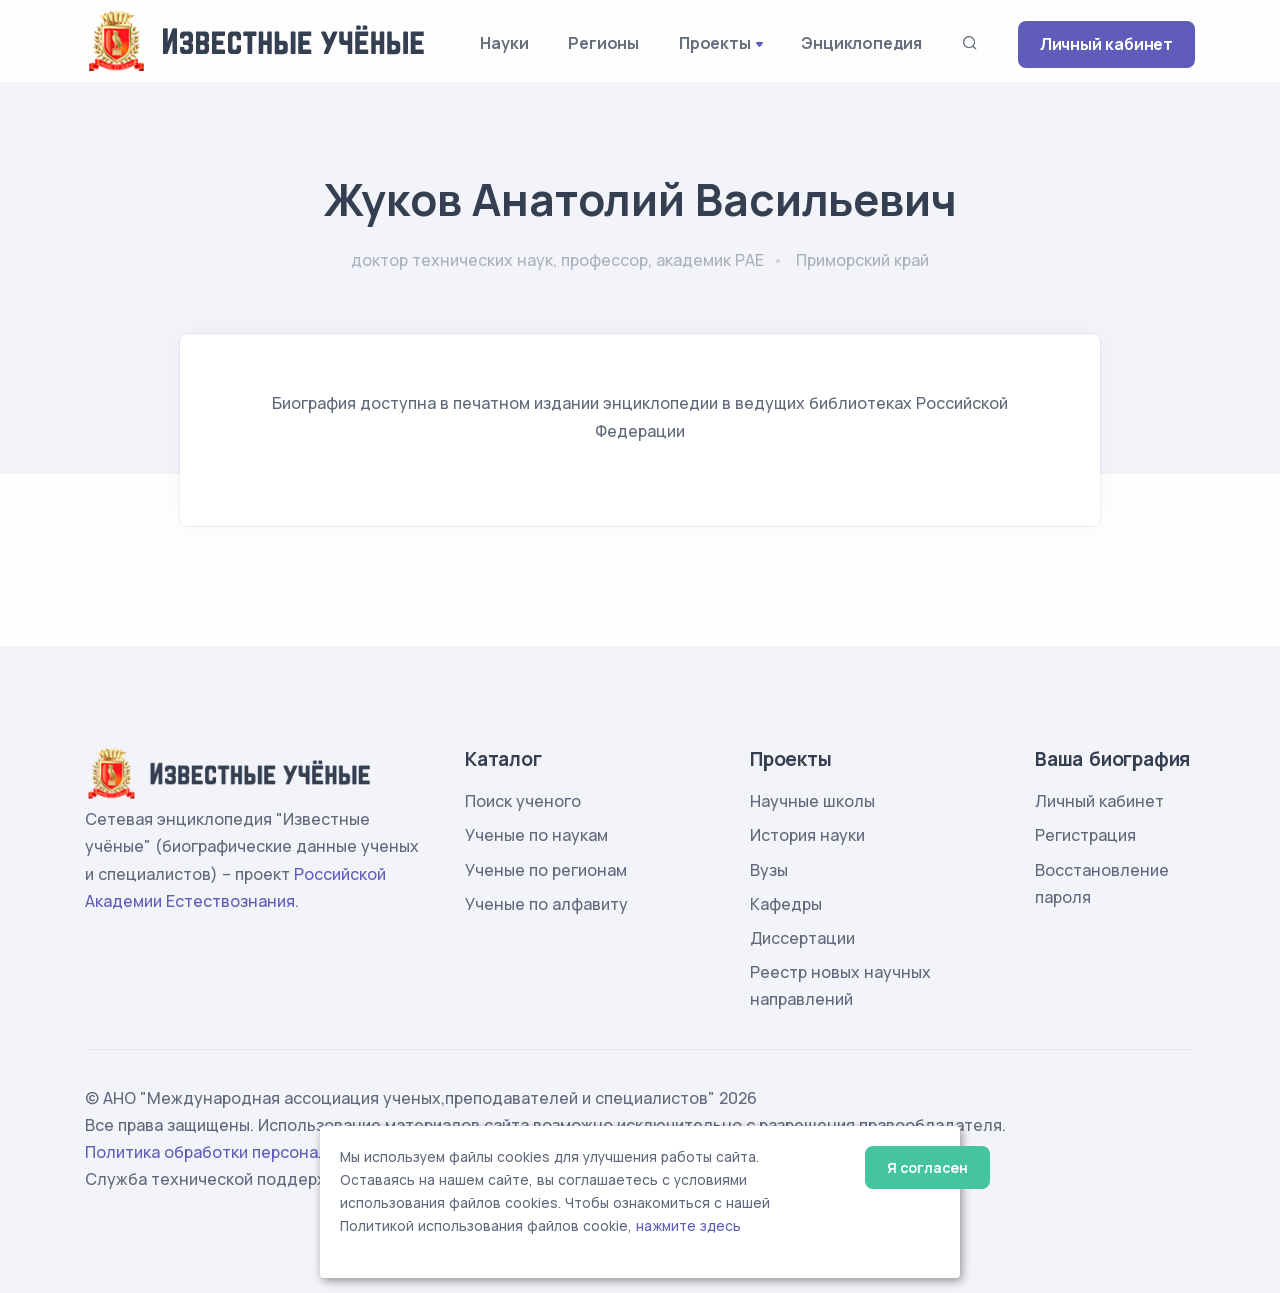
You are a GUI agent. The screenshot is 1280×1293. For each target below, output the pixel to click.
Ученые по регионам (546, 870)
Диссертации (802, 938)
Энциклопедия (861, 43)
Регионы (603, 43)
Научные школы (812, 801)
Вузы (769, 870)
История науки (807, 835)
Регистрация (1085, 835)
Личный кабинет (1106, 44)
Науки (504, 43)
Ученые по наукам (536, 835)
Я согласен (927, 1167)
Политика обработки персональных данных (258, 1152)
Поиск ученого (523, 801)
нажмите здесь (688, 1226)
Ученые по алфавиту (546, 904)
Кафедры (786, 904)
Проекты (715, 43)
